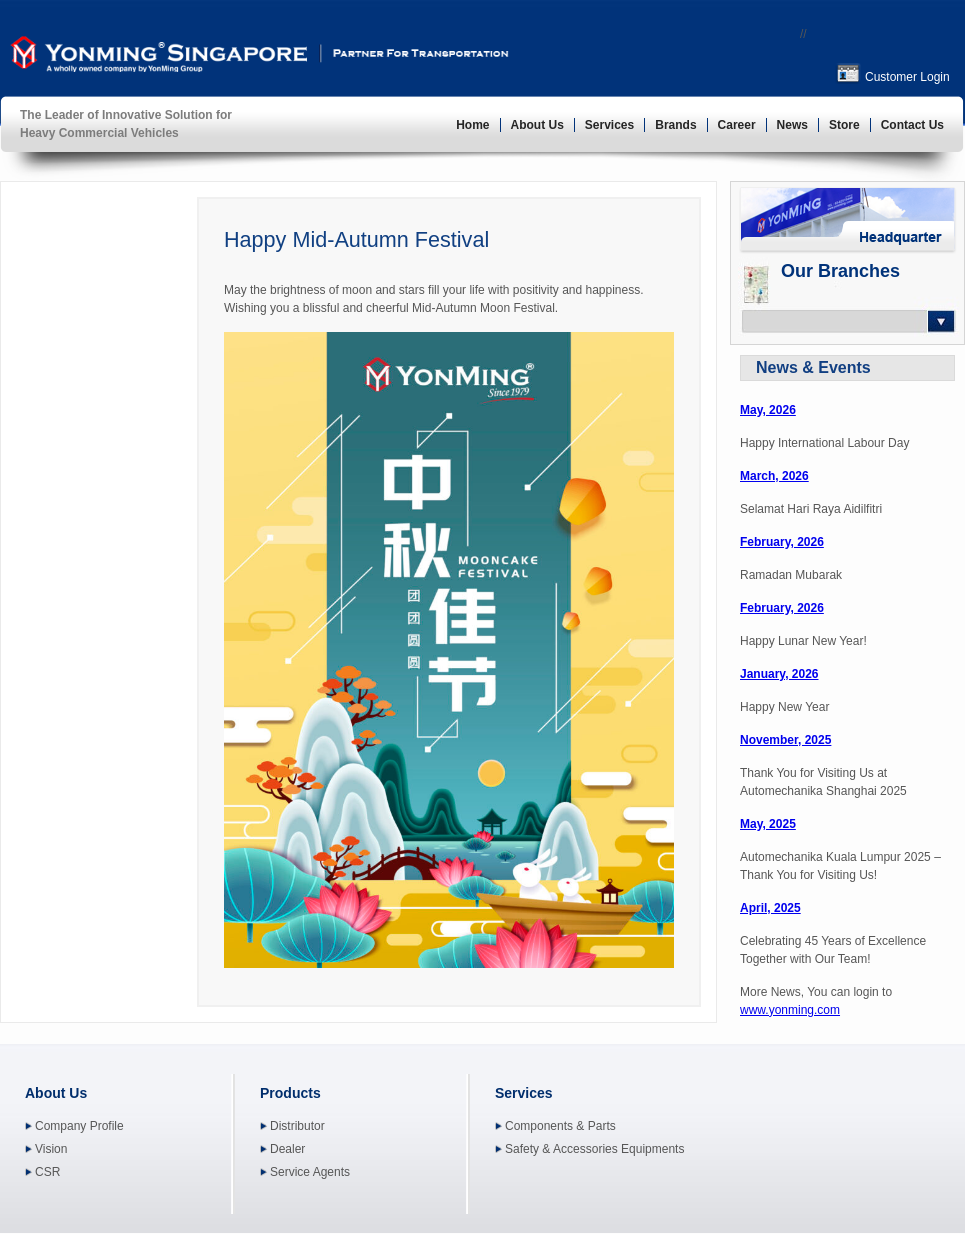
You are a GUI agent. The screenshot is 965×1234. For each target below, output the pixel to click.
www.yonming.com (790, 1010)
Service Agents (310, 1172)
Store (844, 125)
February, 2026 (782, 542)
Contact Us (912, 125)
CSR (47, 1172)
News (792, 125)
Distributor (297, 1126)
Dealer (287, 1149)
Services (609, 125)
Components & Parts (560, 1126)
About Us (537, 125)
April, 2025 (770, 908)
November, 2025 (785, 740)
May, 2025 (768, 824)
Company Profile (79, 1126)
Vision (51, 1149)
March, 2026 (774, 476)
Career (737, 125)
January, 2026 (779, 674)
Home (472, 125)
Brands (675, 125)
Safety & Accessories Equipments (594, 1149)
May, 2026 (768, 410)
